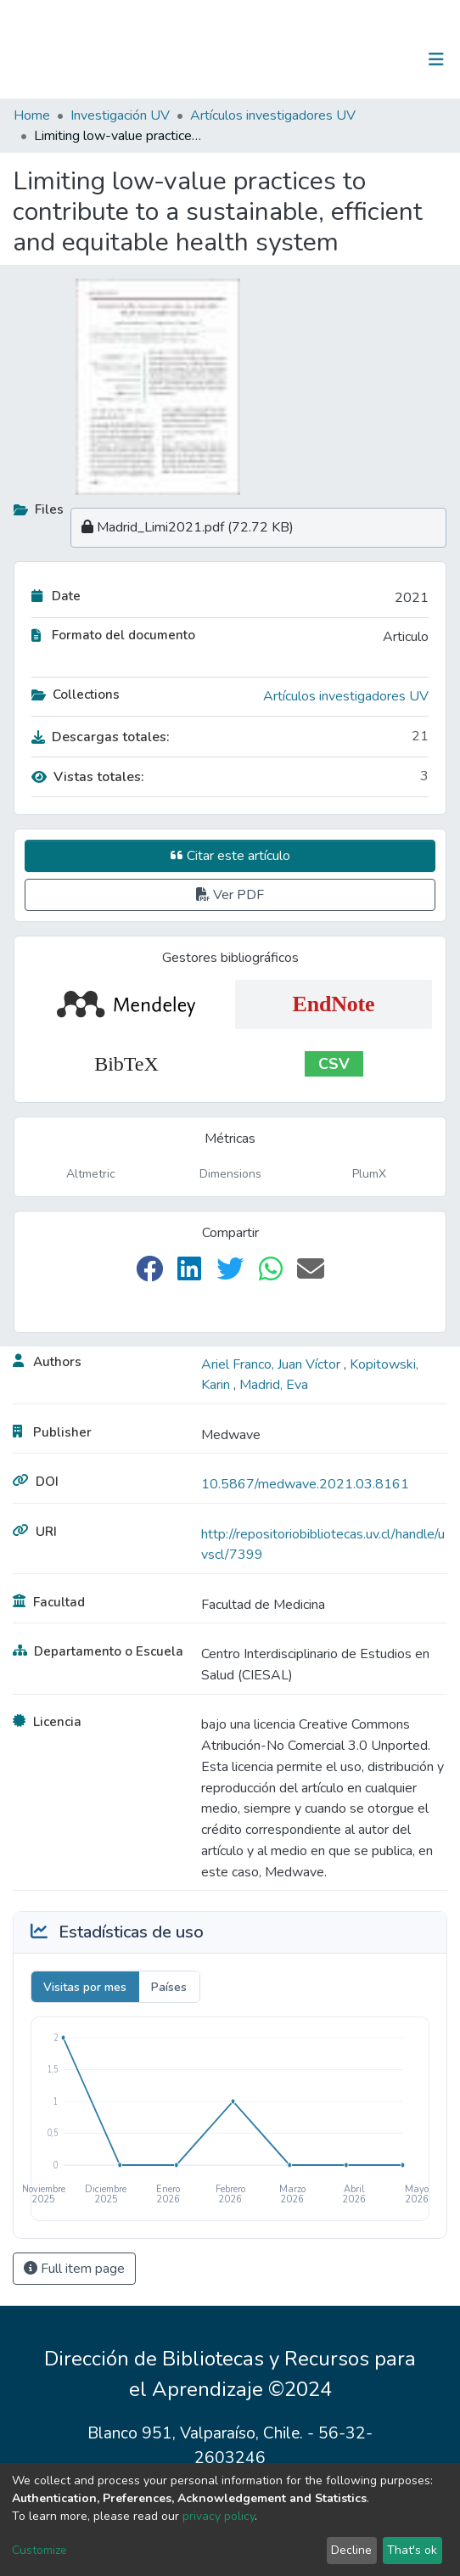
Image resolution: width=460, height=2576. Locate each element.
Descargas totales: (100, 737)
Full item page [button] (74, 2268)
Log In (383, 59)
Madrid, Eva (273, 1384)
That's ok (412, 2550)
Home (32, 115)
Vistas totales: (87, 777)
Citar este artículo (230, 855)
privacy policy (218, 2516)
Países (169, 1987)
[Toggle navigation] (436, 59)
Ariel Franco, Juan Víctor (272, 1364)
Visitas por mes (84, 1987)
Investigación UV (120, 115)
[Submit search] (348, 59)
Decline (351, 2550)
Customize (39, 2550)
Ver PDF (230, 895)
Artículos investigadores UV (273, 115)
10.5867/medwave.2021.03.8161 (305, 1484)
